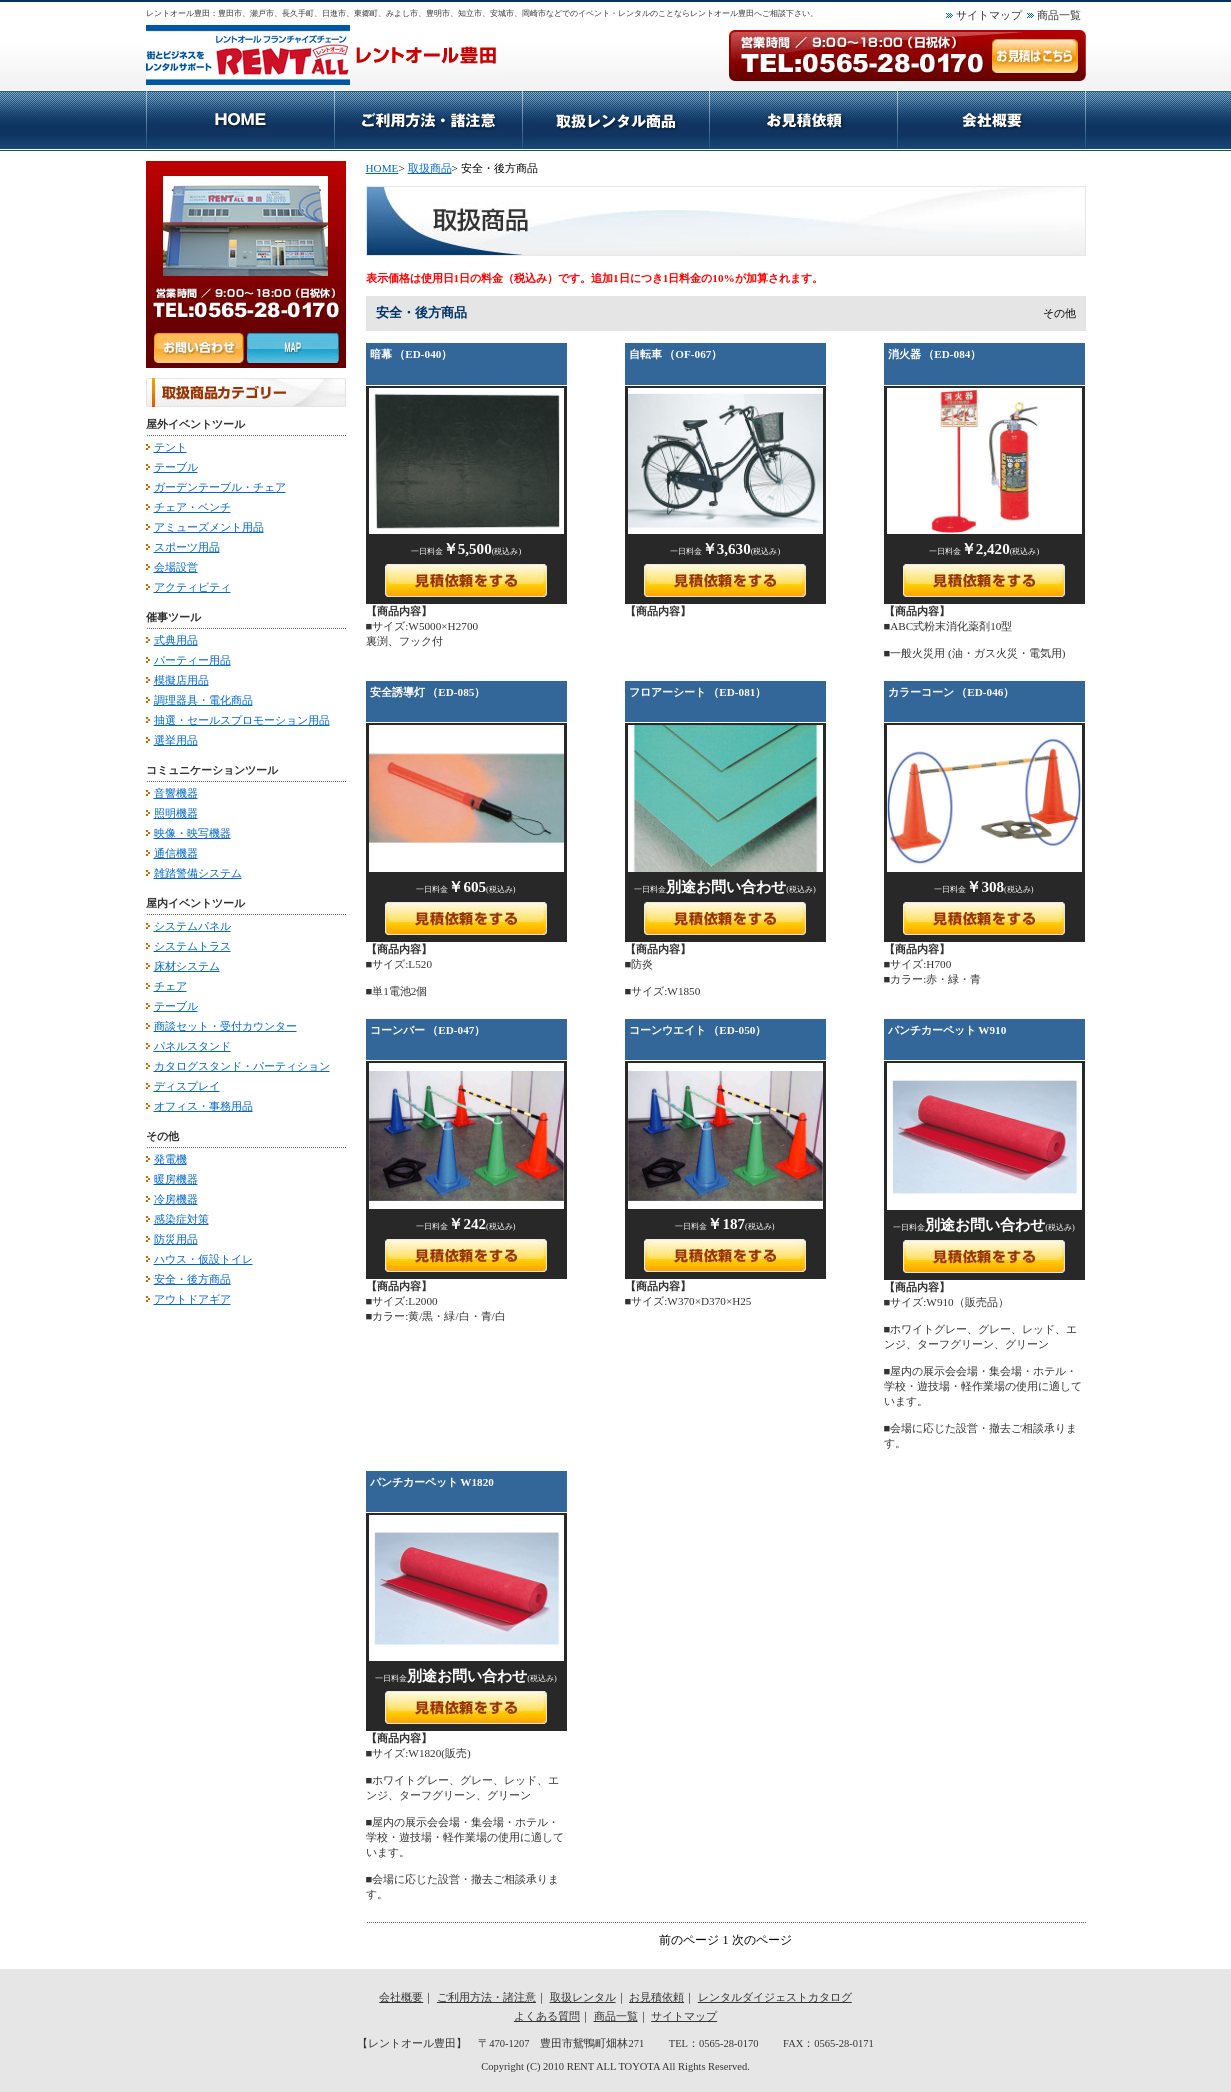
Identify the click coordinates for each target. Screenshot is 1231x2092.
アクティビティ (192, 587)
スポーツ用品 (187, 547)
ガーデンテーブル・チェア (220, 487)
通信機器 (176, 853)
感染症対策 (181, 1219)
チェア (170, 986)
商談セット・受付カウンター (225, 1026)
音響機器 (176, 793)
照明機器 (176, 813)
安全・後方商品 (192, 1279)
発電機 (170, 1159)
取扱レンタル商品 (615, 120)
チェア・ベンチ (192, 507)
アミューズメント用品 (209, 527)
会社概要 (991, 120)
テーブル (176, 467)
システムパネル (192, 926)
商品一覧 (1059, 15)
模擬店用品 (181, 680)
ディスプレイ (187, 1086)
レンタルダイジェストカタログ (775, 1997)
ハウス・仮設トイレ (203, 1259)
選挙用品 (176, 740)
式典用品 (176, 640)
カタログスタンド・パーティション (242, 1066)
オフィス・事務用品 (203, 1106)
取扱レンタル (583, 1997)
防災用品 (176, 1239)
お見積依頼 (803, 120)
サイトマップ (989, 15)
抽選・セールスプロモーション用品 (242, 720)
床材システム (187, 966)
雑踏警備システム (198, 873)
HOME (240, 120)
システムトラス (192, 946)
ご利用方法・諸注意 (428, 120)
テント (170, 447)
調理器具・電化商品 (203, 700)
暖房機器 (176, 1179)
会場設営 (176, 567)
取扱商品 (430, 168)
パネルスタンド (192, 1046)
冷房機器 (176, 1199)
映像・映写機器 (192, 833)
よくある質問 (547, 2016)
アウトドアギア (192, 1299)
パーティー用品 (192, 660)
